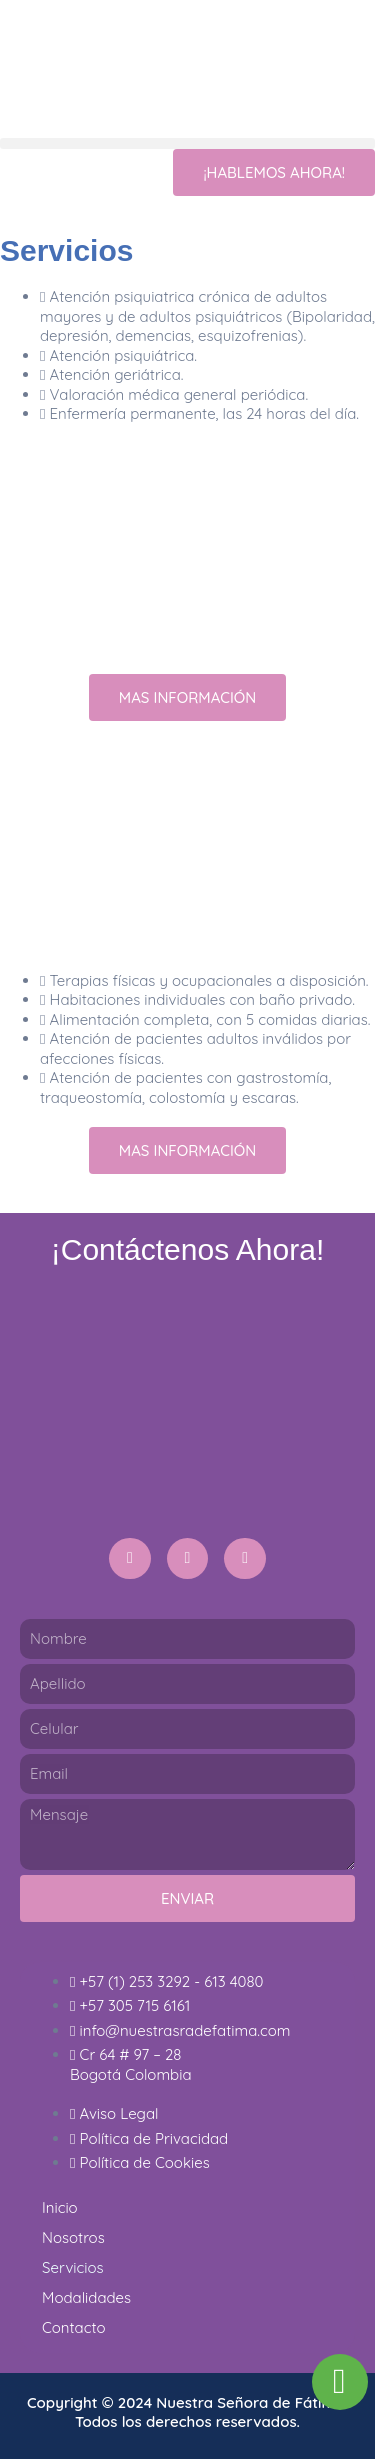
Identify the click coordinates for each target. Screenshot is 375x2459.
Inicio (60, 2207)
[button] (187, 143)
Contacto (74, 2327)
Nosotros (73, 2237)
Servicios (73, 2267)
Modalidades (86, 2297)
